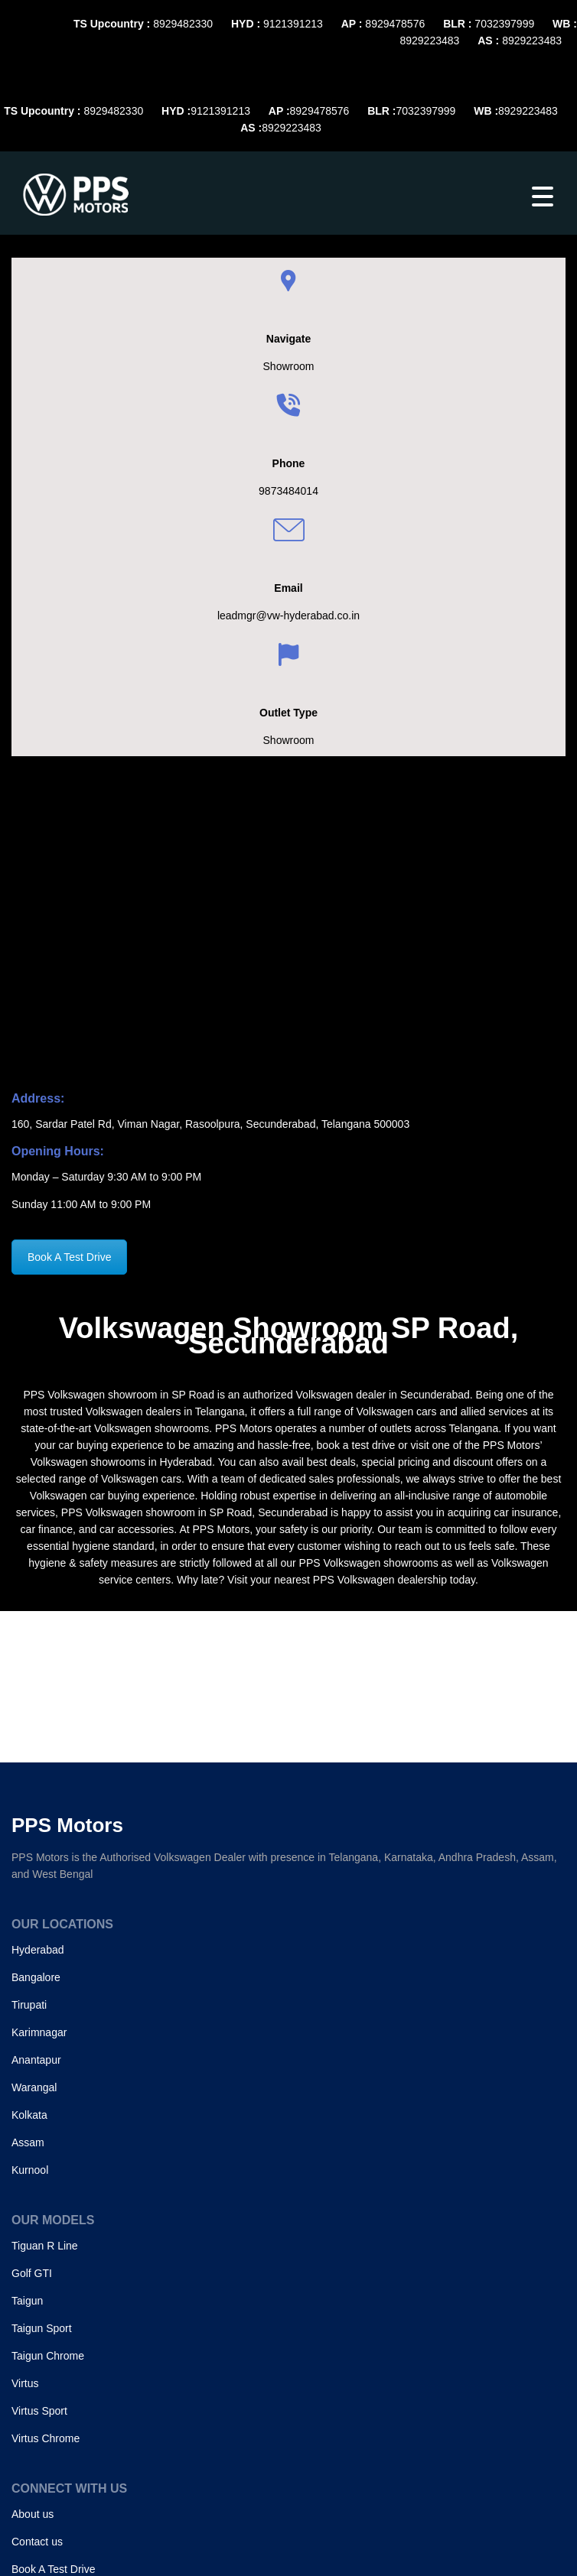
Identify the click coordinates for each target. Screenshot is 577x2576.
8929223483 (429, 40)
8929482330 (183, 24)
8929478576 (395, 24)
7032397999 (504, 24)
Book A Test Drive (69, 1257)
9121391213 (293, 24)
